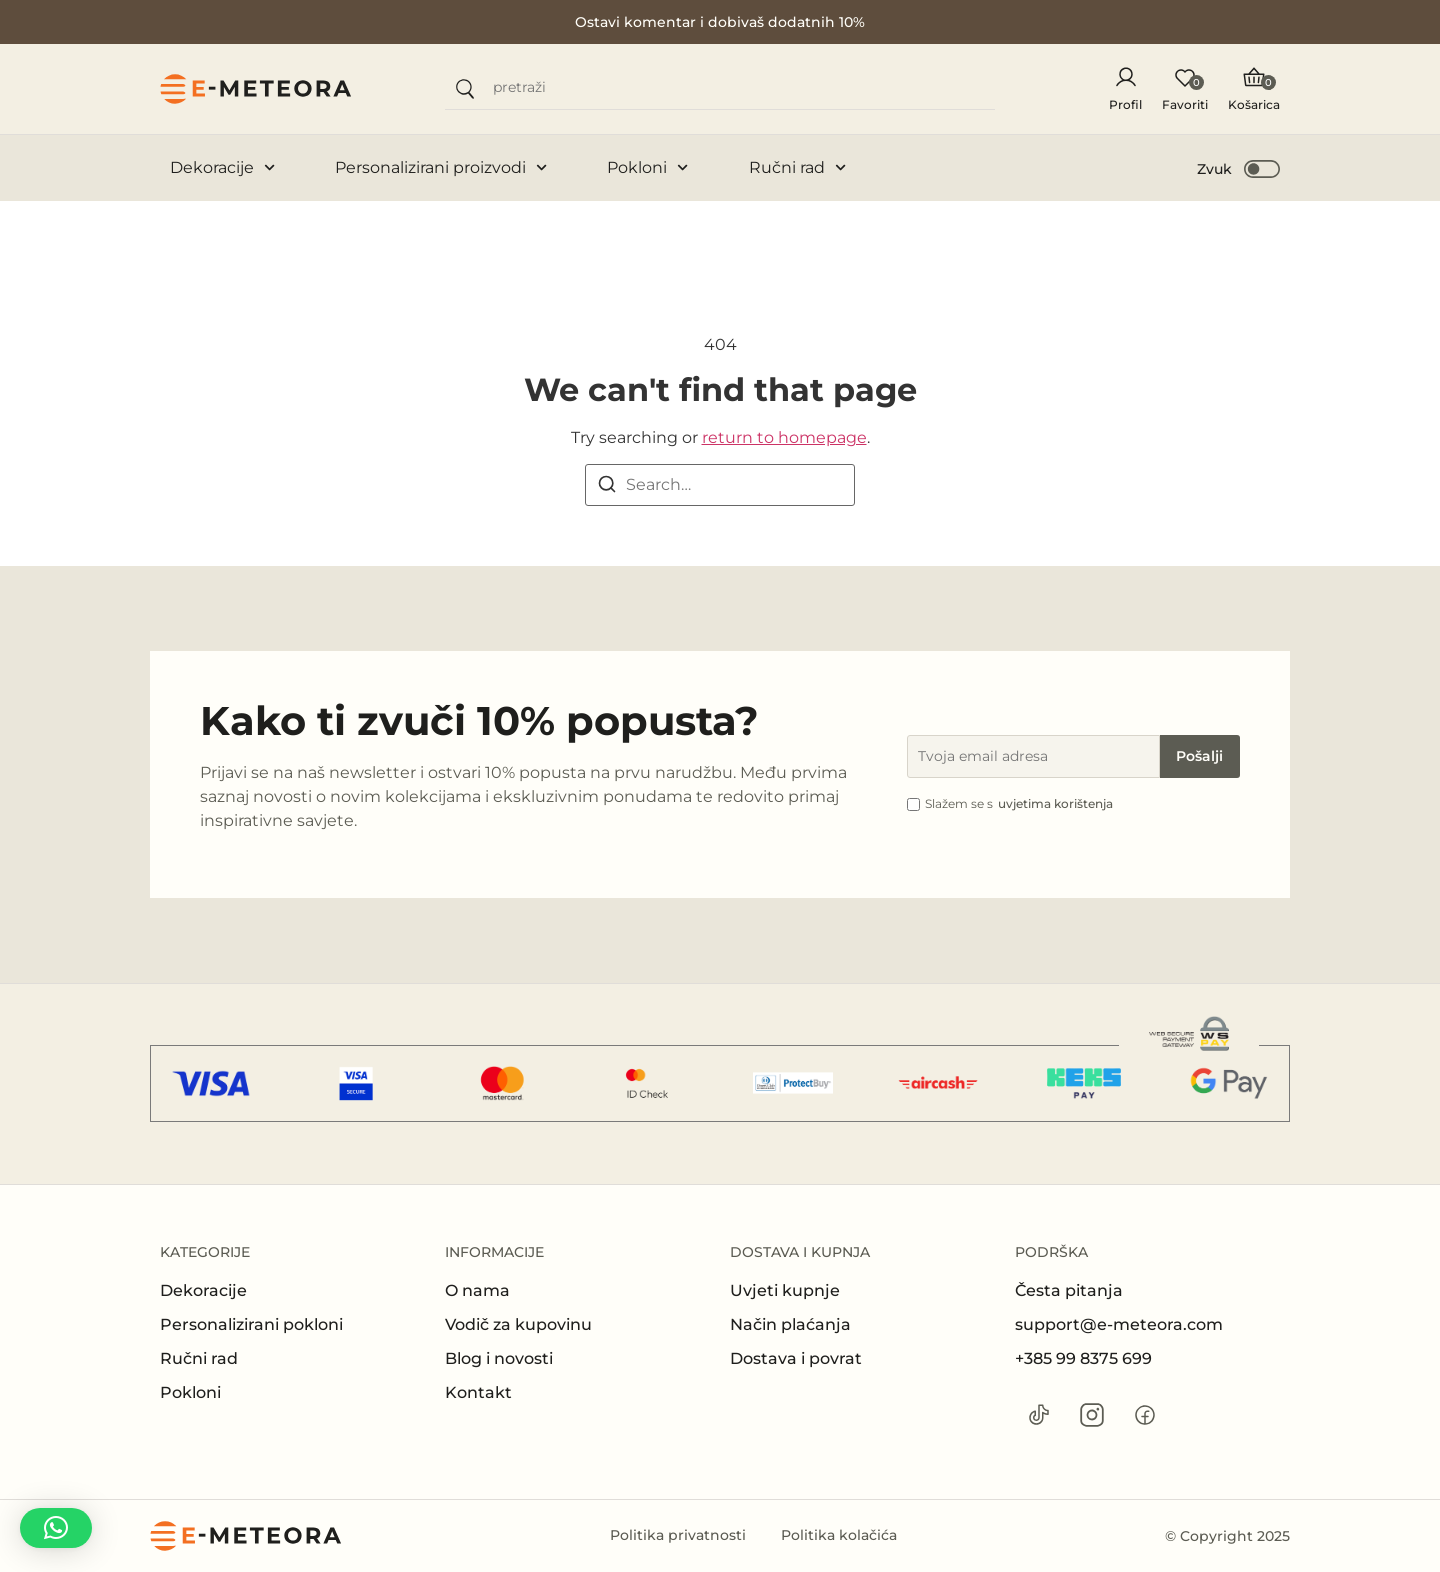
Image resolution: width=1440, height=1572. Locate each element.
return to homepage (784, 437)
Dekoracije (222, 167)
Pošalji (1199, 756)
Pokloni (647, 167)
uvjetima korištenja (1055, 803)
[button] (1239, 168)
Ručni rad (797, 167)
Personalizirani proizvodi (441, 167)
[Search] (607, 487)
